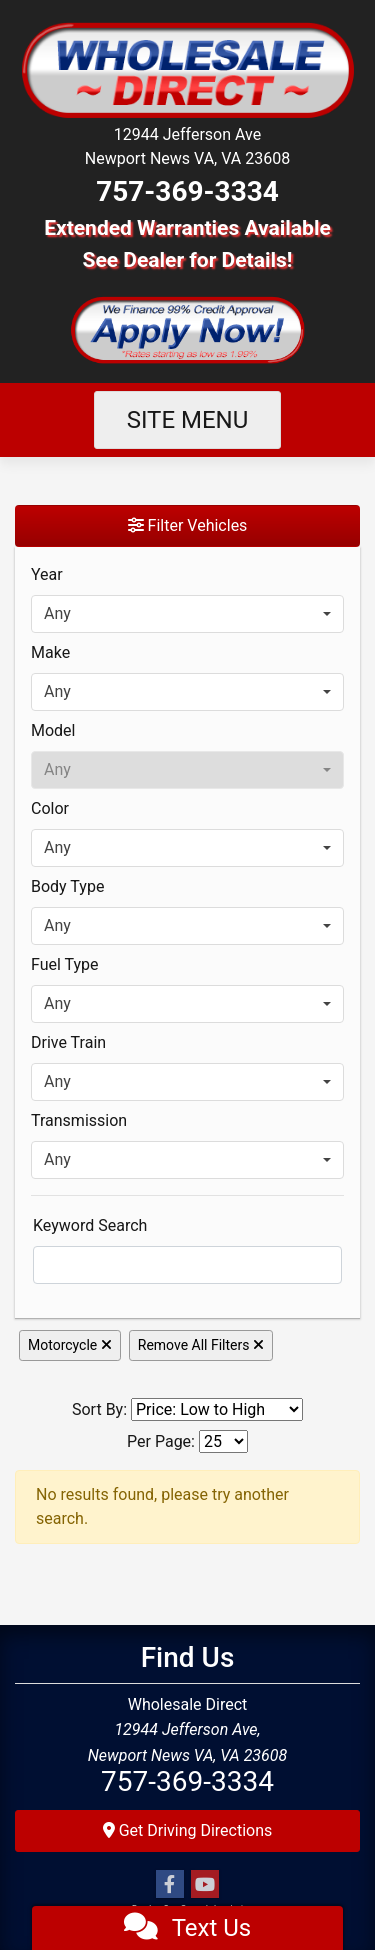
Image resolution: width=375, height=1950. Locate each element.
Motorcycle (70, 1345)
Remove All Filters (201, 1345)
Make (50, 652)
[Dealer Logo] (187, 68)
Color (50, 808)
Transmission (79, 1120)
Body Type (67, 886)
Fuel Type (65, 964)
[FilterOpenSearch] (187, 1265)
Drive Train (68, 1042)
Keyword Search (90, 1225)
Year (47, 574)
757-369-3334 (187, 191)
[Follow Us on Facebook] (170, 1885)
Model (53, 730)
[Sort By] (217, 1409)
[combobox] (187, 614)
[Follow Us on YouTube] (205, 1885)
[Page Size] (223, 1441)
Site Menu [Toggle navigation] (188, 420)
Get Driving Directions (188, 1830)
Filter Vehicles (188, 525)
